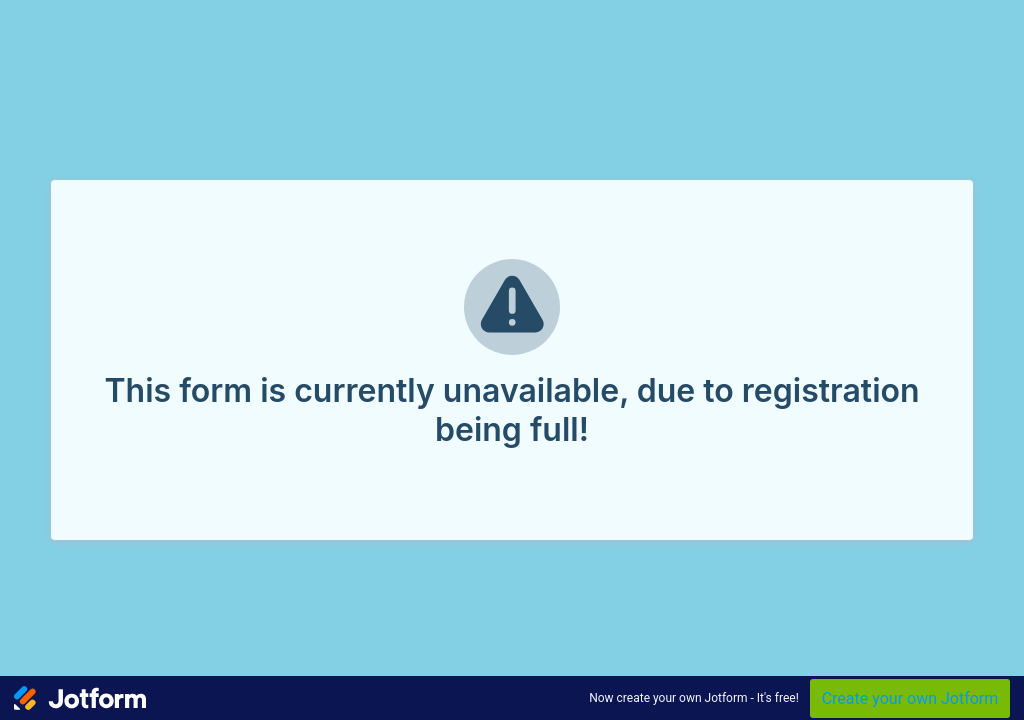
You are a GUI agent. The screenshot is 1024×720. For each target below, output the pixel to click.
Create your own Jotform (910, 698)
